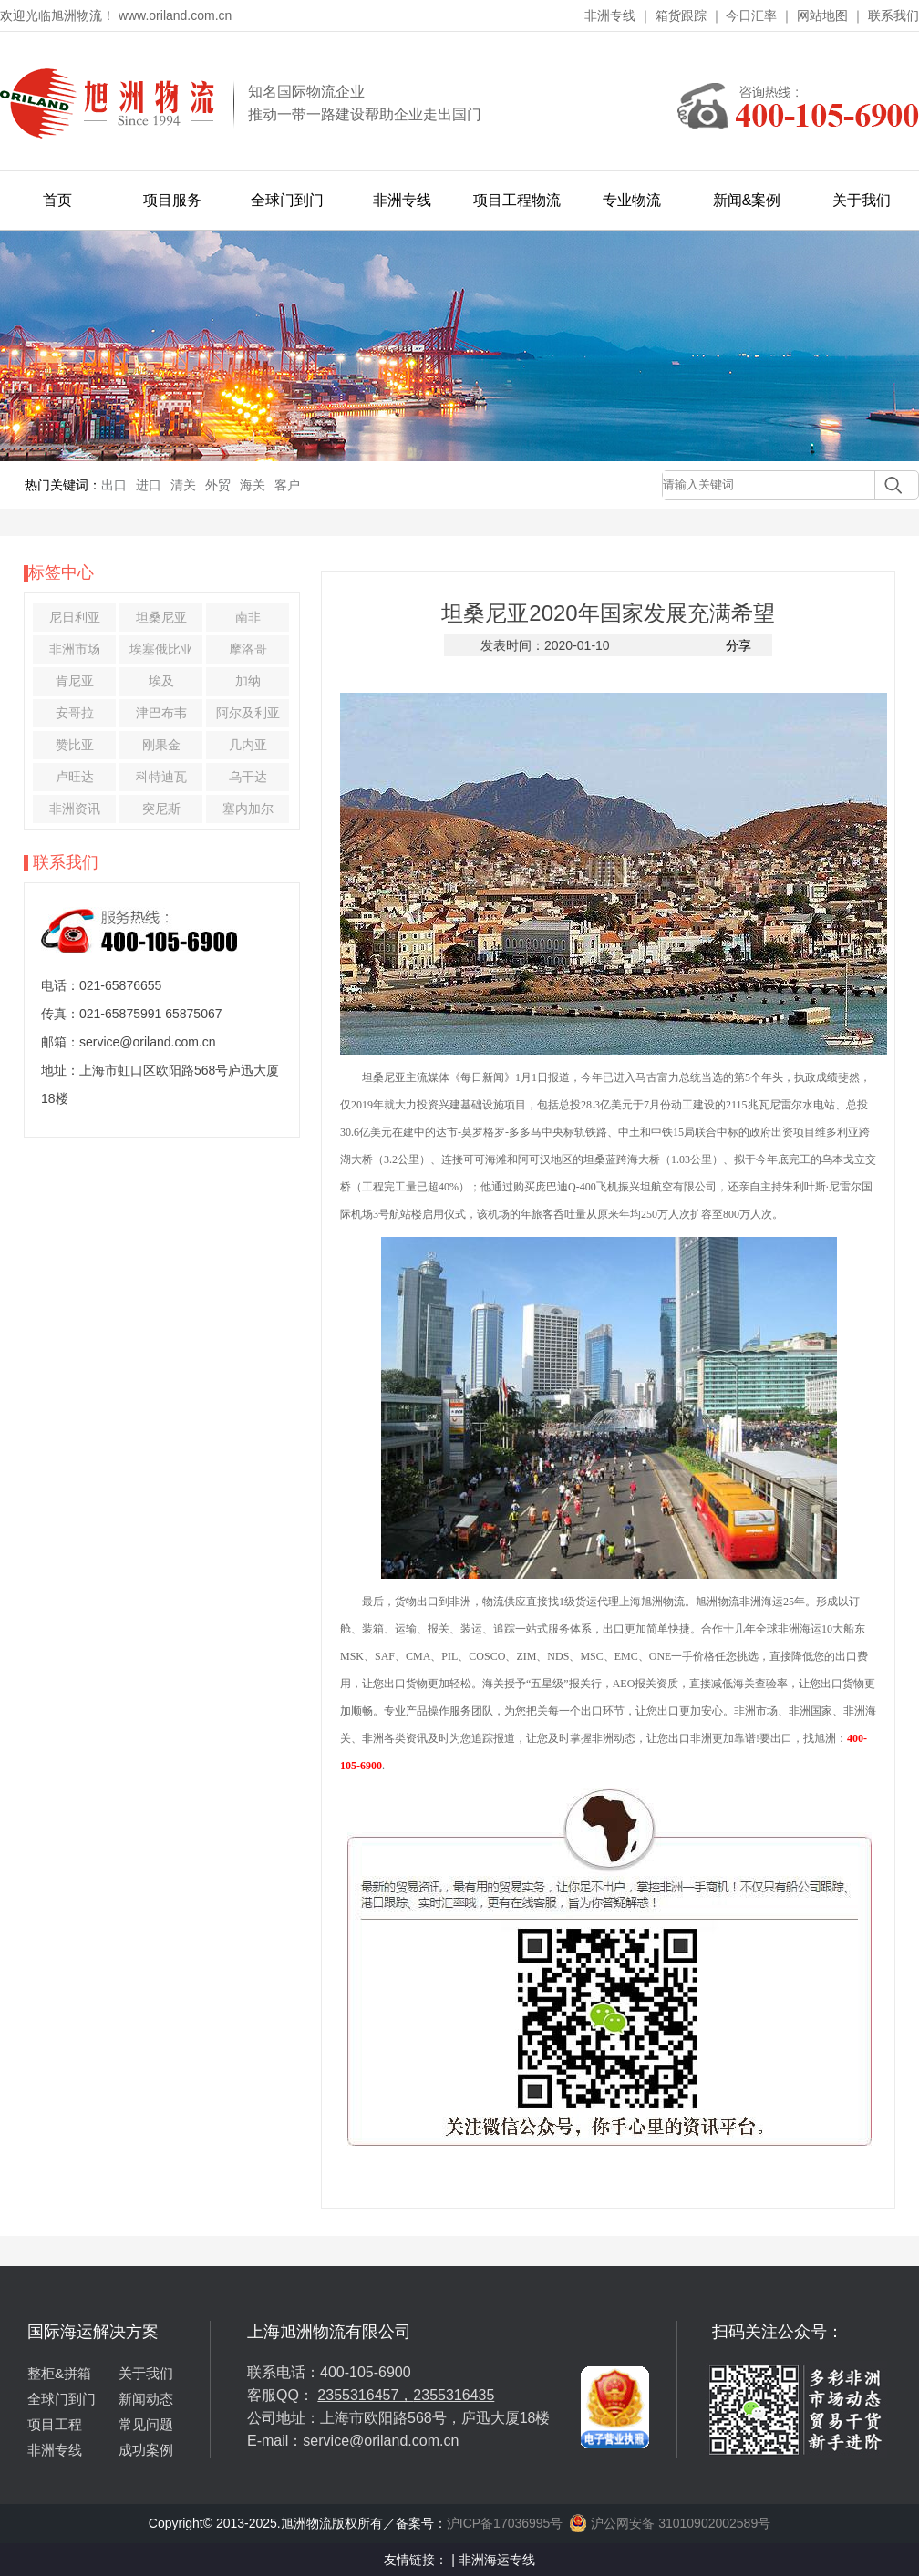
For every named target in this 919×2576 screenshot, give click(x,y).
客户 (287, 485)
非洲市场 (74, 649)
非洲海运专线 (497, 2559)
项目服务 (172, 200)
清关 (183, 485)
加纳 (248, 681)
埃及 (161, 681)
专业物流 (632, 200)
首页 (57, 200)
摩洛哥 (248, 649)
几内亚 (248, 744)
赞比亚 (75, 744)
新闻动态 (146, 2398)
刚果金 (161, 744)
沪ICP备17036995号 (505, 2523)
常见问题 (146, 2424)
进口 (148, 485)
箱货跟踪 (681, 15)
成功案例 (146, 2450)
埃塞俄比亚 (161, 649)
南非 (248, 617)
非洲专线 (609, 15)
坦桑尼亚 (161, 617)
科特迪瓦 (161, 776)
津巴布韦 (161, 713)
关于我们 (861, 200)
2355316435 (453, 2395)
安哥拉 (75, 713)
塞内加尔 (248, 808)
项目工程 (54, 2424)
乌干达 (248, 776)
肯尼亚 (75, 681)
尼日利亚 (74, 617)
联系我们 (893, 15)
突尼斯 (161, 808)
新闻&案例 (747, 200)
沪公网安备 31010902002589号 (669, 2523)
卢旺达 (75, 776)
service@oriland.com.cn (381, 2440)
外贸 (218, 485)
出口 (114, 485)
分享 (738, 645)
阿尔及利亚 (248, 713)
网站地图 (822, 15)
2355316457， (365, 2395)
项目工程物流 (517, 200)
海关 (252, 485)
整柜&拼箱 (59, 2373)
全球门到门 (287, 200)
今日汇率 (751, 15)
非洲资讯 (74, 808)
